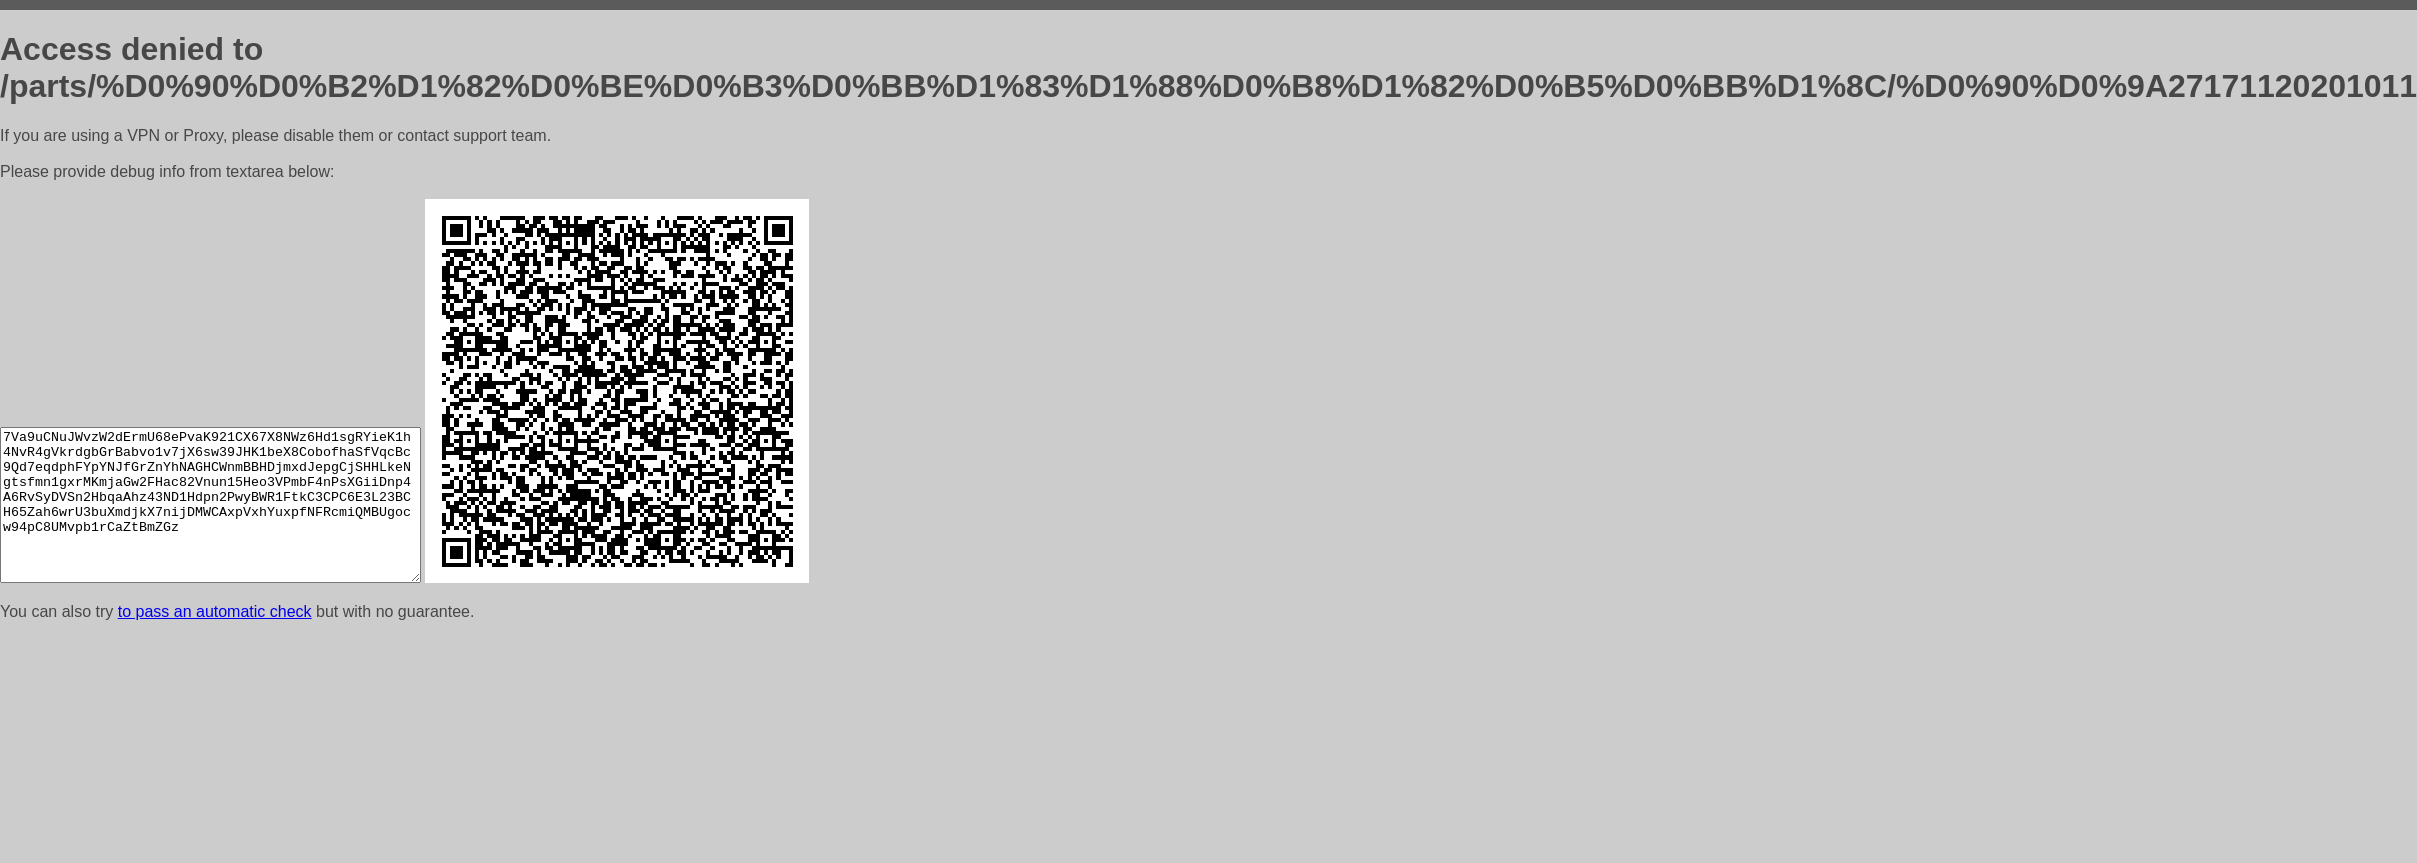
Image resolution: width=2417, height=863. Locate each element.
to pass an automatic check (215, 611)
